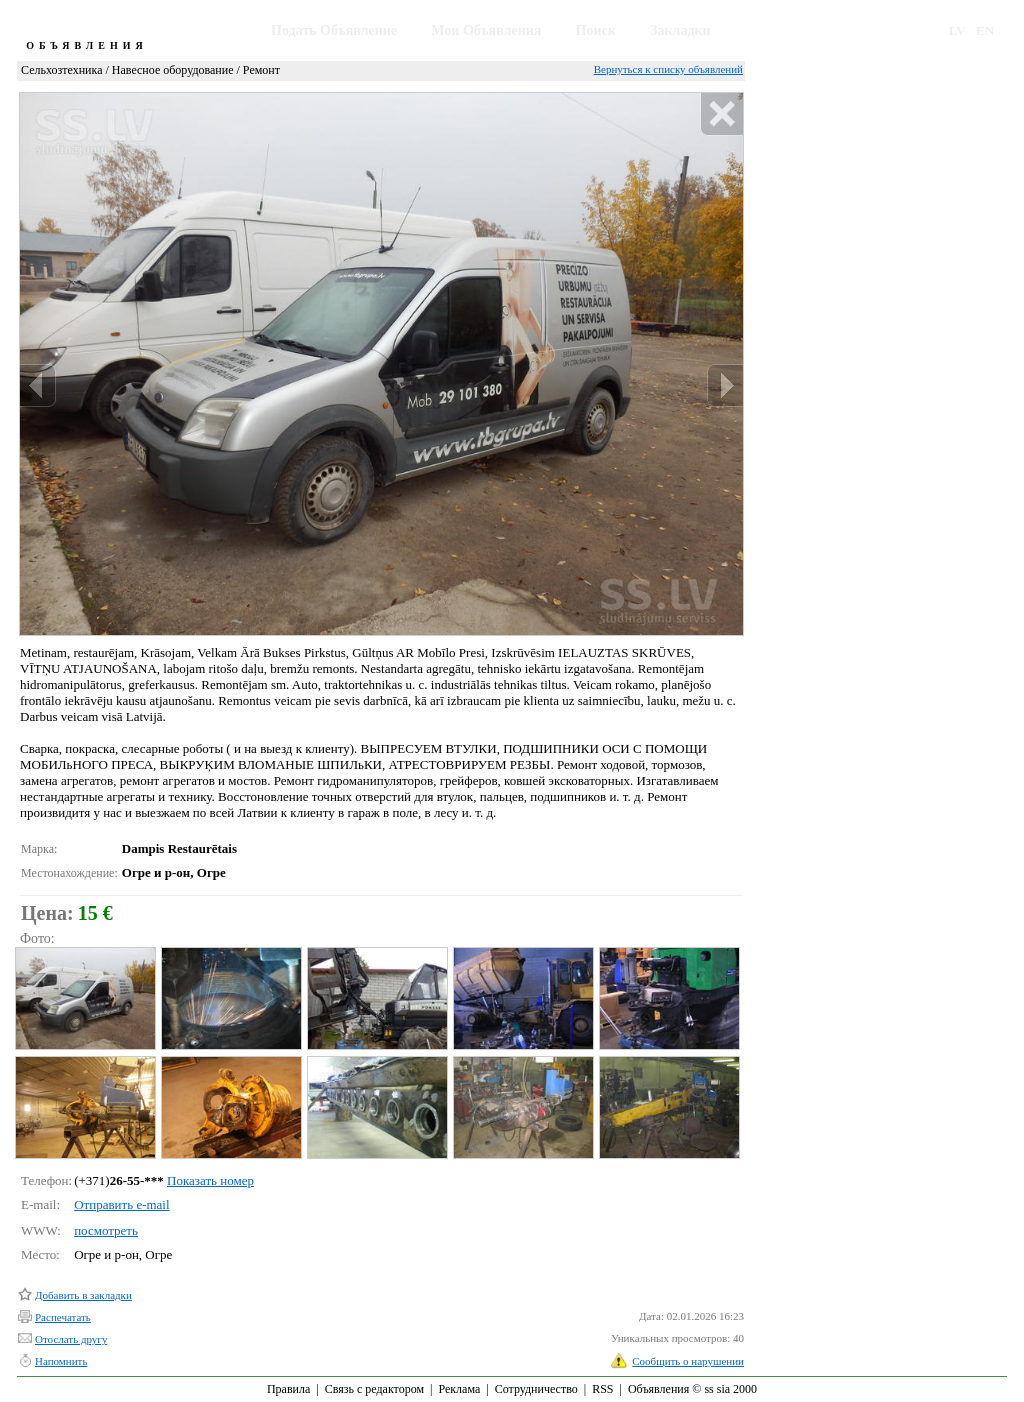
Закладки (680, 30)
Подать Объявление (334, 30)
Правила (288, 1389)
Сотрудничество (536, 1389)
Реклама (459, 1389)
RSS (602, 1389)
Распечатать (63, 1317)
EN (985, 30)
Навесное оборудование (173, 70)
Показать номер (210, 1180)
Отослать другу (71, 1339)
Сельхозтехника (61, 70)
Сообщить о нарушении (688, 1361)
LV (957, 30)
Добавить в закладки (83, 1295)
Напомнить (61, 1361)
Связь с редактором (374, 1389)
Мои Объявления (486, 30)
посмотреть (106, 1230)
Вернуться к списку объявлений (668, 69)
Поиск (596, 30)
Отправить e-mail (121, 1204)
